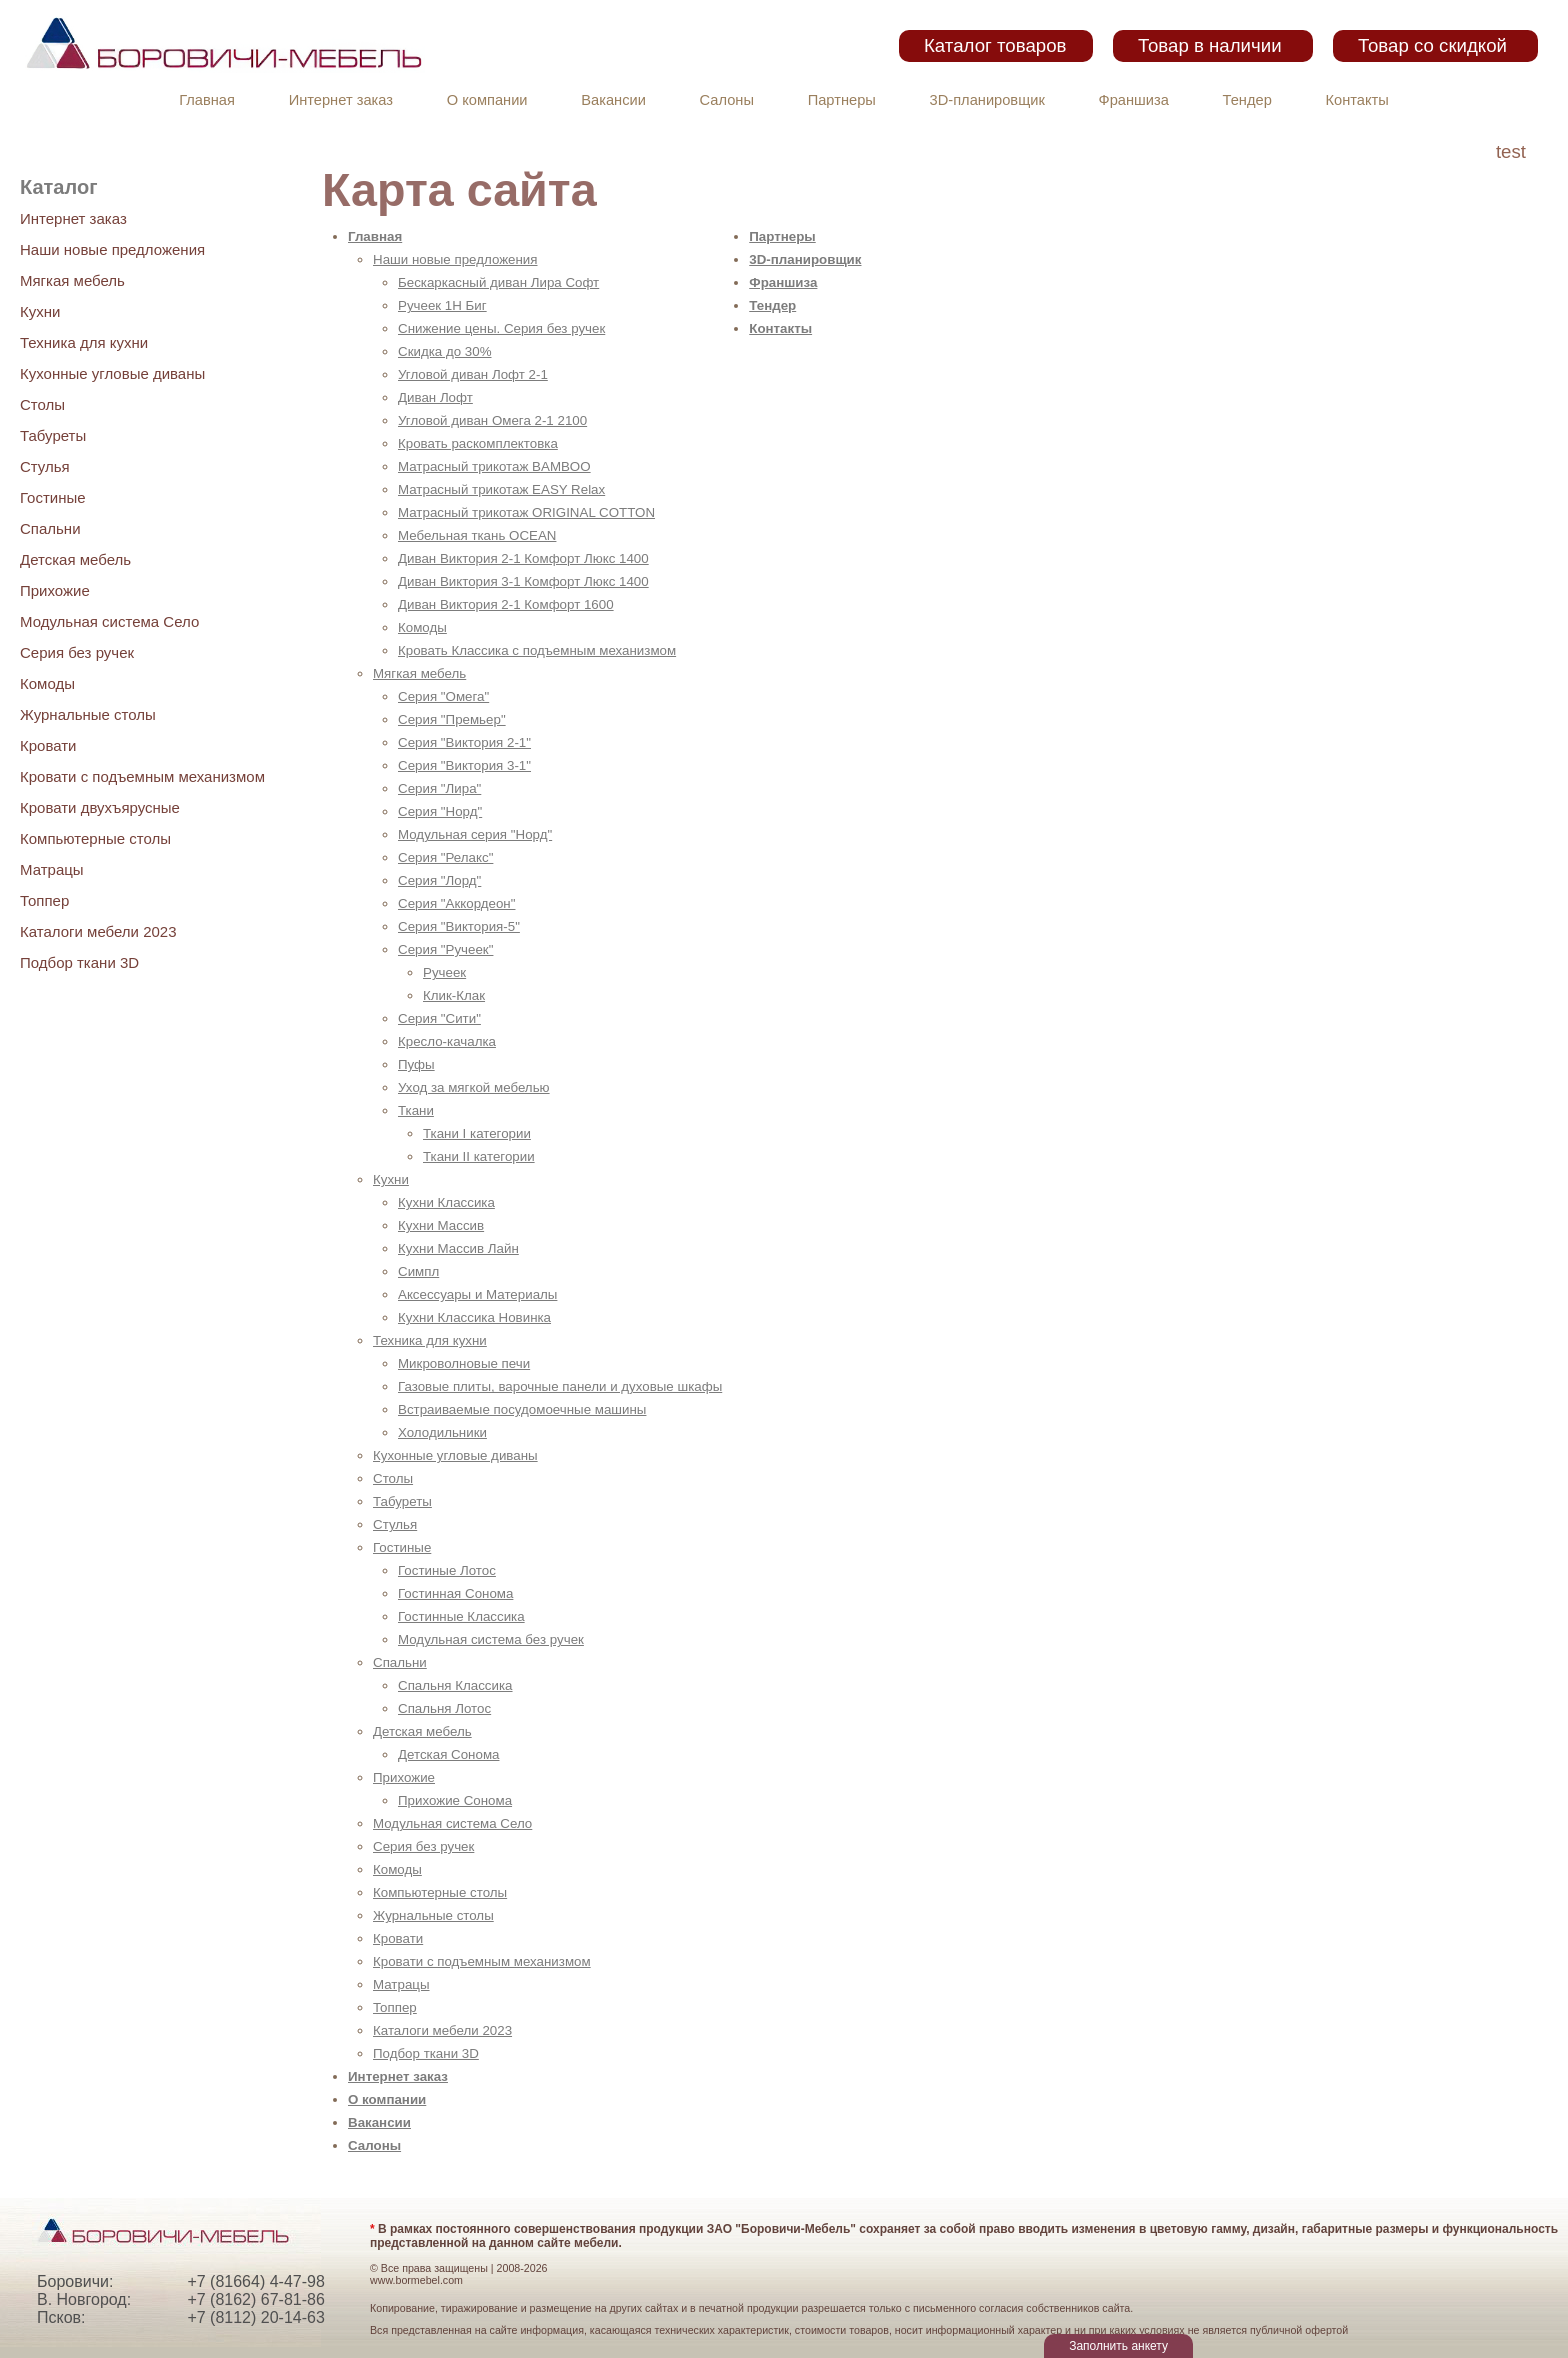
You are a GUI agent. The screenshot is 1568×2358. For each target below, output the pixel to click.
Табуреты (53, 435)
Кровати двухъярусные (100, 807)
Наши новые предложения (112, 249)
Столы (42, 404)
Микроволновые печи (464, 1363)
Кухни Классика (446, 1202)
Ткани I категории (477, 1133)
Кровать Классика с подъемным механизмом (537, 650)
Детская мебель (75, 559)
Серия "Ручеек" (445, 949)
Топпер (44, 900)
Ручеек (444, 972)
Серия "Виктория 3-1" (464, 765)
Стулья (45, 466)
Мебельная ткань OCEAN (477, 535)
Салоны (727, 100)
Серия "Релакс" (445, 857)
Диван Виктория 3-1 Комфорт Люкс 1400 (523, 581)
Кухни (40, 311)
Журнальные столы (88, 714)
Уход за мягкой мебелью (474, 1087)
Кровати (48, 745)
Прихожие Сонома (455, 1800)
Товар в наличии (1210, 45)
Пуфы (416, 1064)
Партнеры (842, 100)
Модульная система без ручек (491, 1639)
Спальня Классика (455, 1685)
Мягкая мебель (72, 280)
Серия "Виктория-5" (459, 926)
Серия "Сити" (439, 1018)
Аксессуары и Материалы (477, 1294)
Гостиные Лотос (447, 1570)
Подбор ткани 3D (79, 962)
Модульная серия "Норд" (475, 834)
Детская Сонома (448, 1754)
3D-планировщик (987, 100)
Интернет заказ (341, 100)
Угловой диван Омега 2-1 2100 (492, 420)
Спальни (50, 528)
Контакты (1357, 100)
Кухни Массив (441, 1225)
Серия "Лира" (439, 788)
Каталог (58, 187)
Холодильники (442, 1432)
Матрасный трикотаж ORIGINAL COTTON (526, 512)
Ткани (416, 1110)
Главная (207, 100)
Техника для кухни (84, 342)
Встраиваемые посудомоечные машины (522, 1409)
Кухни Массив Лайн (458, 1248)
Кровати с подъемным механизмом (142, 776)
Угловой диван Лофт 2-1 (473, 374)
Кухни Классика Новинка (474, 1317)
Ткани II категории (479, 1156)
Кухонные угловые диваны (112, 373)
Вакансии (613, 100)
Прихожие (55, 590)
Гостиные (53, 497)
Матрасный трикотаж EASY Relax (501, 489)
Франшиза (1134, 100)
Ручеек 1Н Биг (442, 305)
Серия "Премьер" (452, 719)
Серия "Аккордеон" (456, 903)
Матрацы (52, 869)
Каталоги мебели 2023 (98, 931)
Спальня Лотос (444, 1708)
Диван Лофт (435, 397)
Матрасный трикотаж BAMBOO (494, 466)
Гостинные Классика (461, 1616)
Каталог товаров (995, 45)
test (1511, 151)
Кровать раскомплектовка (478, 443)
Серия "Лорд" (439, 880)
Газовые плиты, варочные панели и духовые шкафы (560, 1386)
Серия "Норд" (440, 811)
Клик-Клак (454, 995)
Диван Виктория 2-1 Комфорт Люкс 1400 (523, 558)
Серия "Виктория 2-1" (464, 742)
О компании (487, 100)
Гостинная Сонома (455, 1593)
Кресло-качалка (447, 1041)
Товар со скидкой (1432, 45)
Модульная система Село (109, 621)
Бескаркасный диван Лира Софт (498, 282)
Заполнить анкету (1118, 2346)
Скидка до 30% (445, 351)
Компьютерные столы (95, 838)
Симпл (418, 1271)
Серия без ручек (77, 652)
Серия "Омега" (443, 696)
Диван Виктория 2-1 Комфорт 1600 (506, 604)
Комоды (47, 683)
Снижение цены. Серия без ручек (501, 328)
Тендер (1247, 100)
